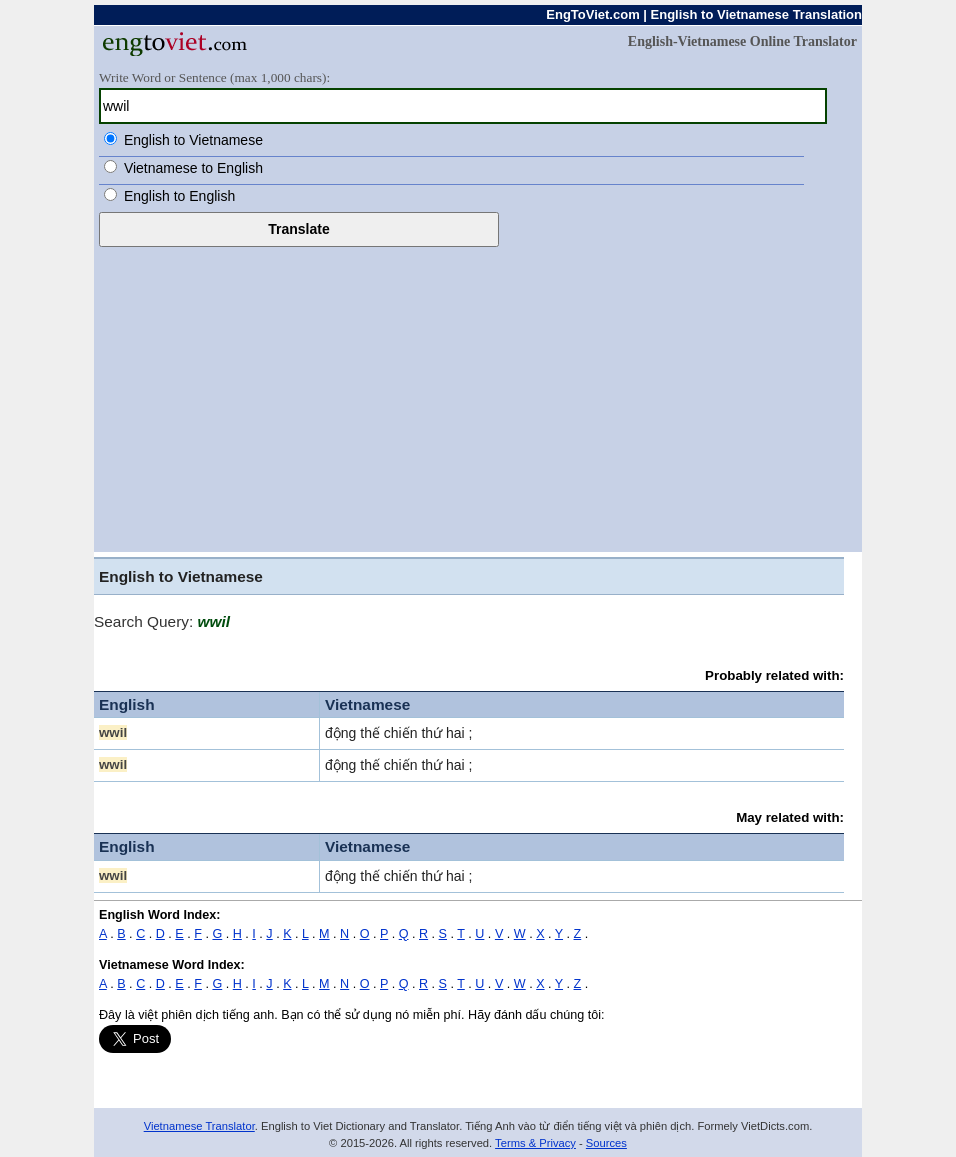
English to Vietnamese (193, 140)
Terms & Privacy (535, 1143)
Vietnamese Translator (199, 1126)
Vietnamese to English (193, 168)
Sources (606, 1143)
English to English (179, 196)
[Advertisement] (478, 397)
